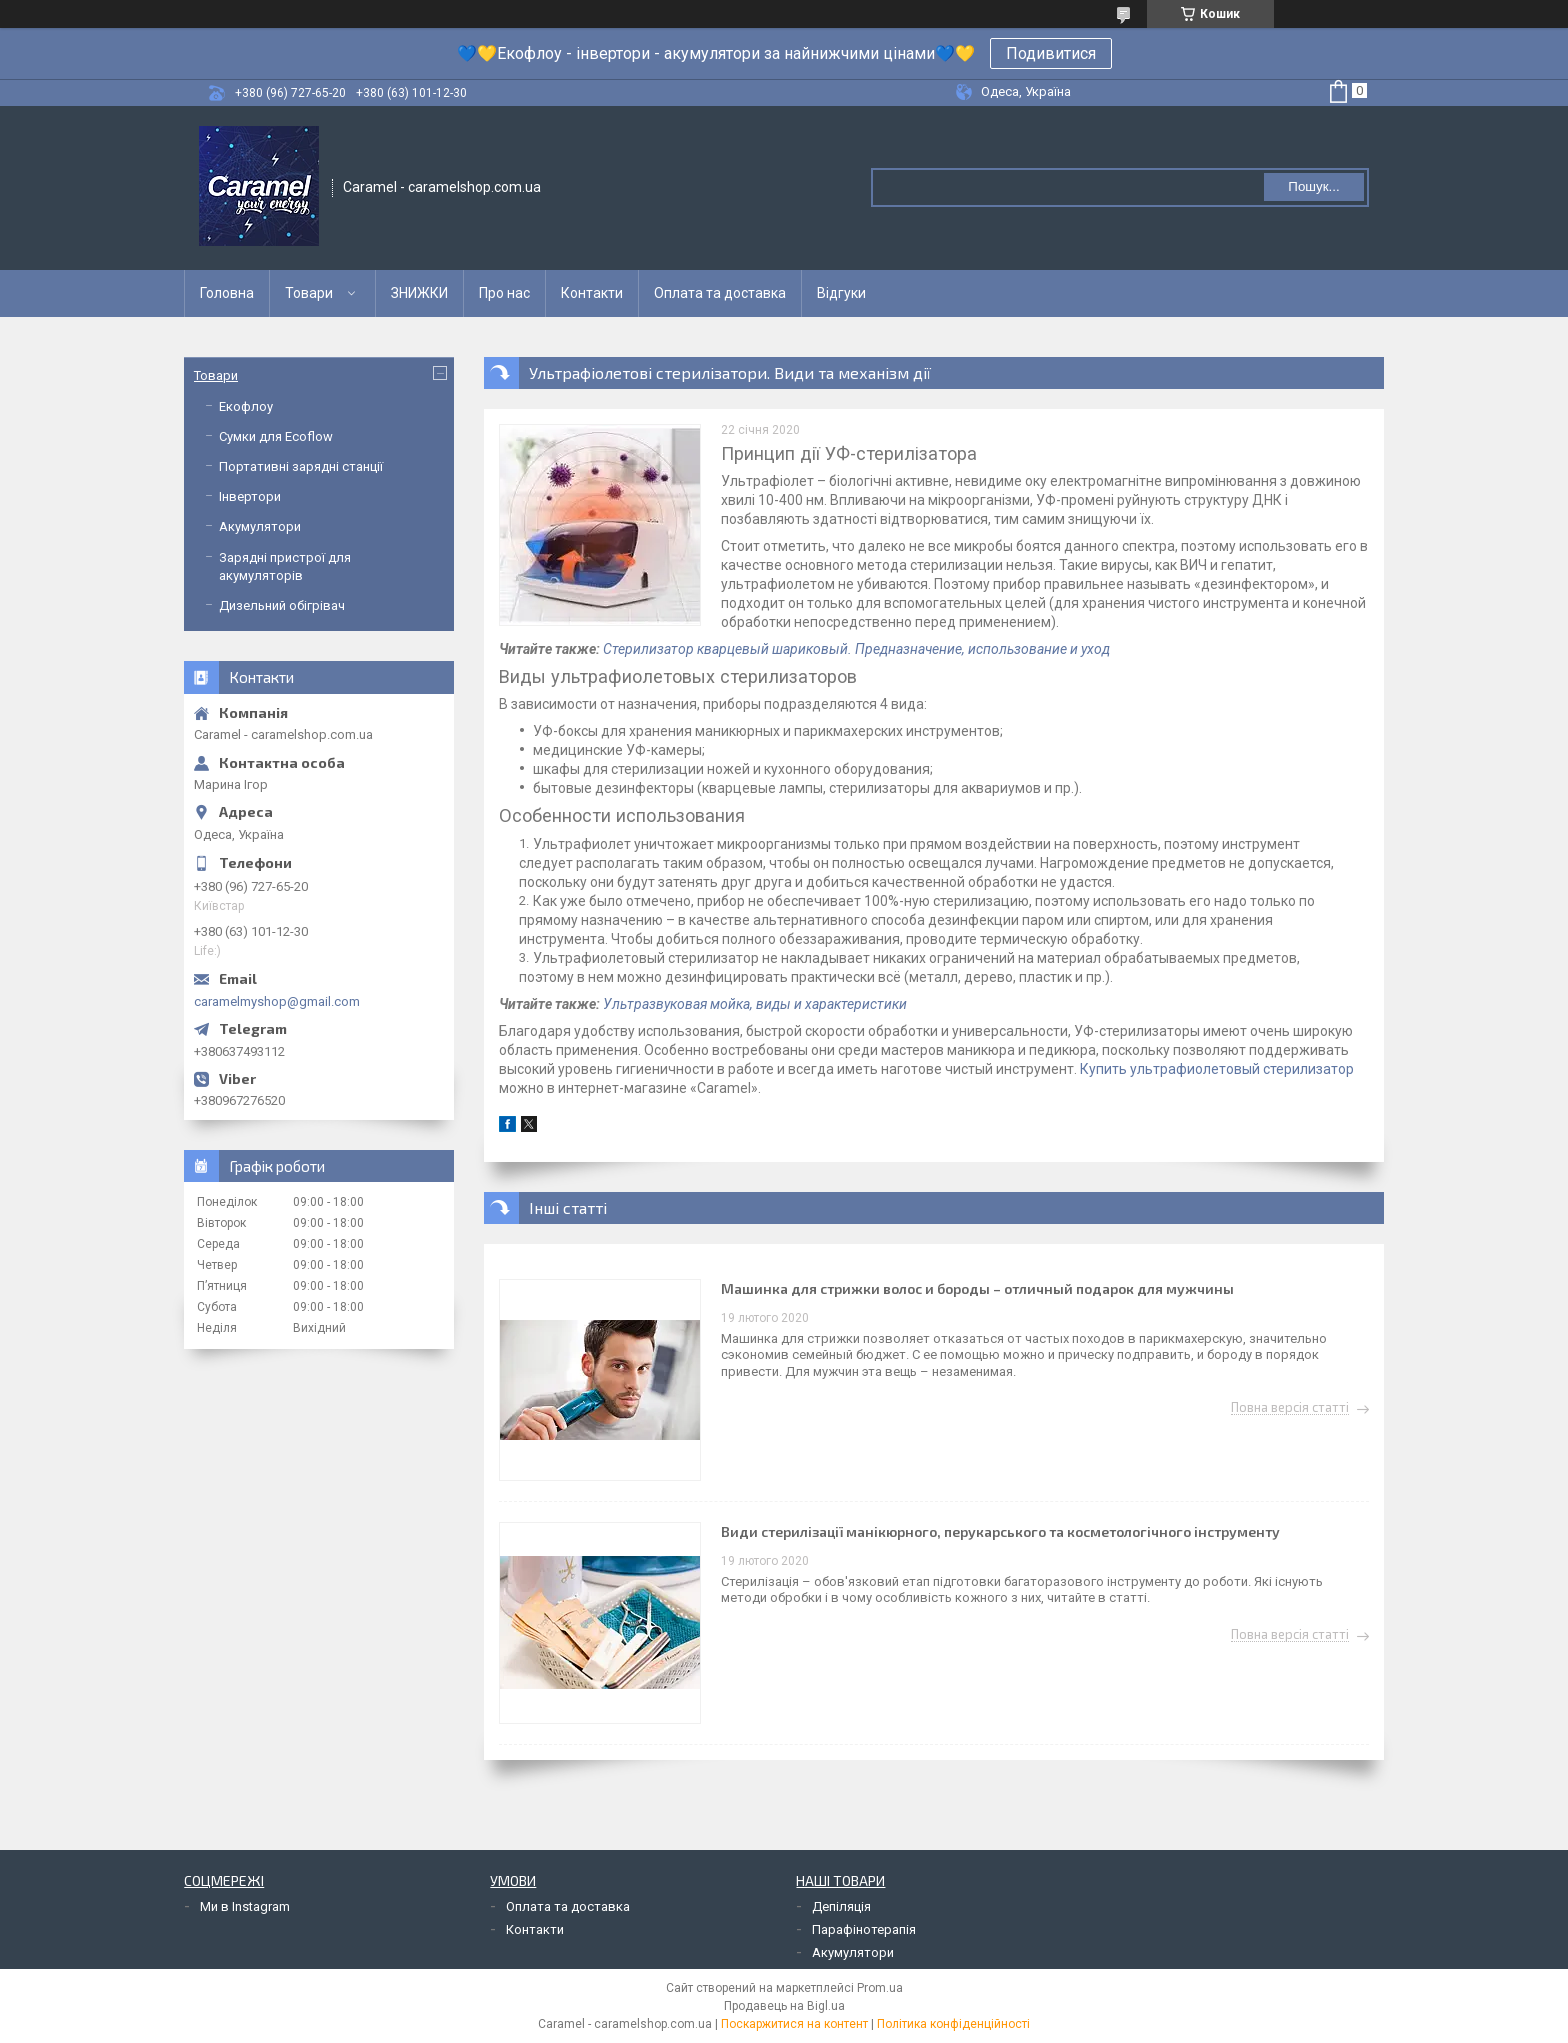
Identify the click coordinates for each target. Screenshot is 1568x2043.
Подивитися (1051, 53)
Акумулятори (260, 526)
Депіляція (841, 1906)
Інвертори (250, 496)
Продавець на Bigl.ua (784, 2006)
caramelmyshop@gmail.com (277, 1001)
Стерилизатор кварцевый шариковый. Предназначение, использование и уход (856, 649)
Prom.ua (880, 1988)
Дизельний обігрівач (282, 605)
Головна (227, 293)
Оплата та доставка (720, 293)
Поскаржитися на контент (794, 2024)
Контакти (592, 293)
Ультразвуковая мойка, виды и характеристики (755, 1004)
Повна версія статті (1290, 1408)
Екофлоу (246, 406)
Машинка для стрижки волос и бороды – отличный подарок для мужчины (977, 1288)
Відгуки (841, 293)
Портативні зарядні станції (301, 466)
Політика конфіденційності (953, 2024)
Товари (309, 293)
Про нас (504, 293)
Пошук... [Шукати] (1313, 186)
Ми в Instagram (245, 1906)
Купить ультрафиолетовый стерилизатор (1217, 1069)
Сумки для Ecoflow (276, 436)
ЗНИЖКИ (419, 293)
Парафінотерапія (864, 1929)
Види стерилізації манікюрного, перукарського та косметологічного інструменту (1000, 1531)
